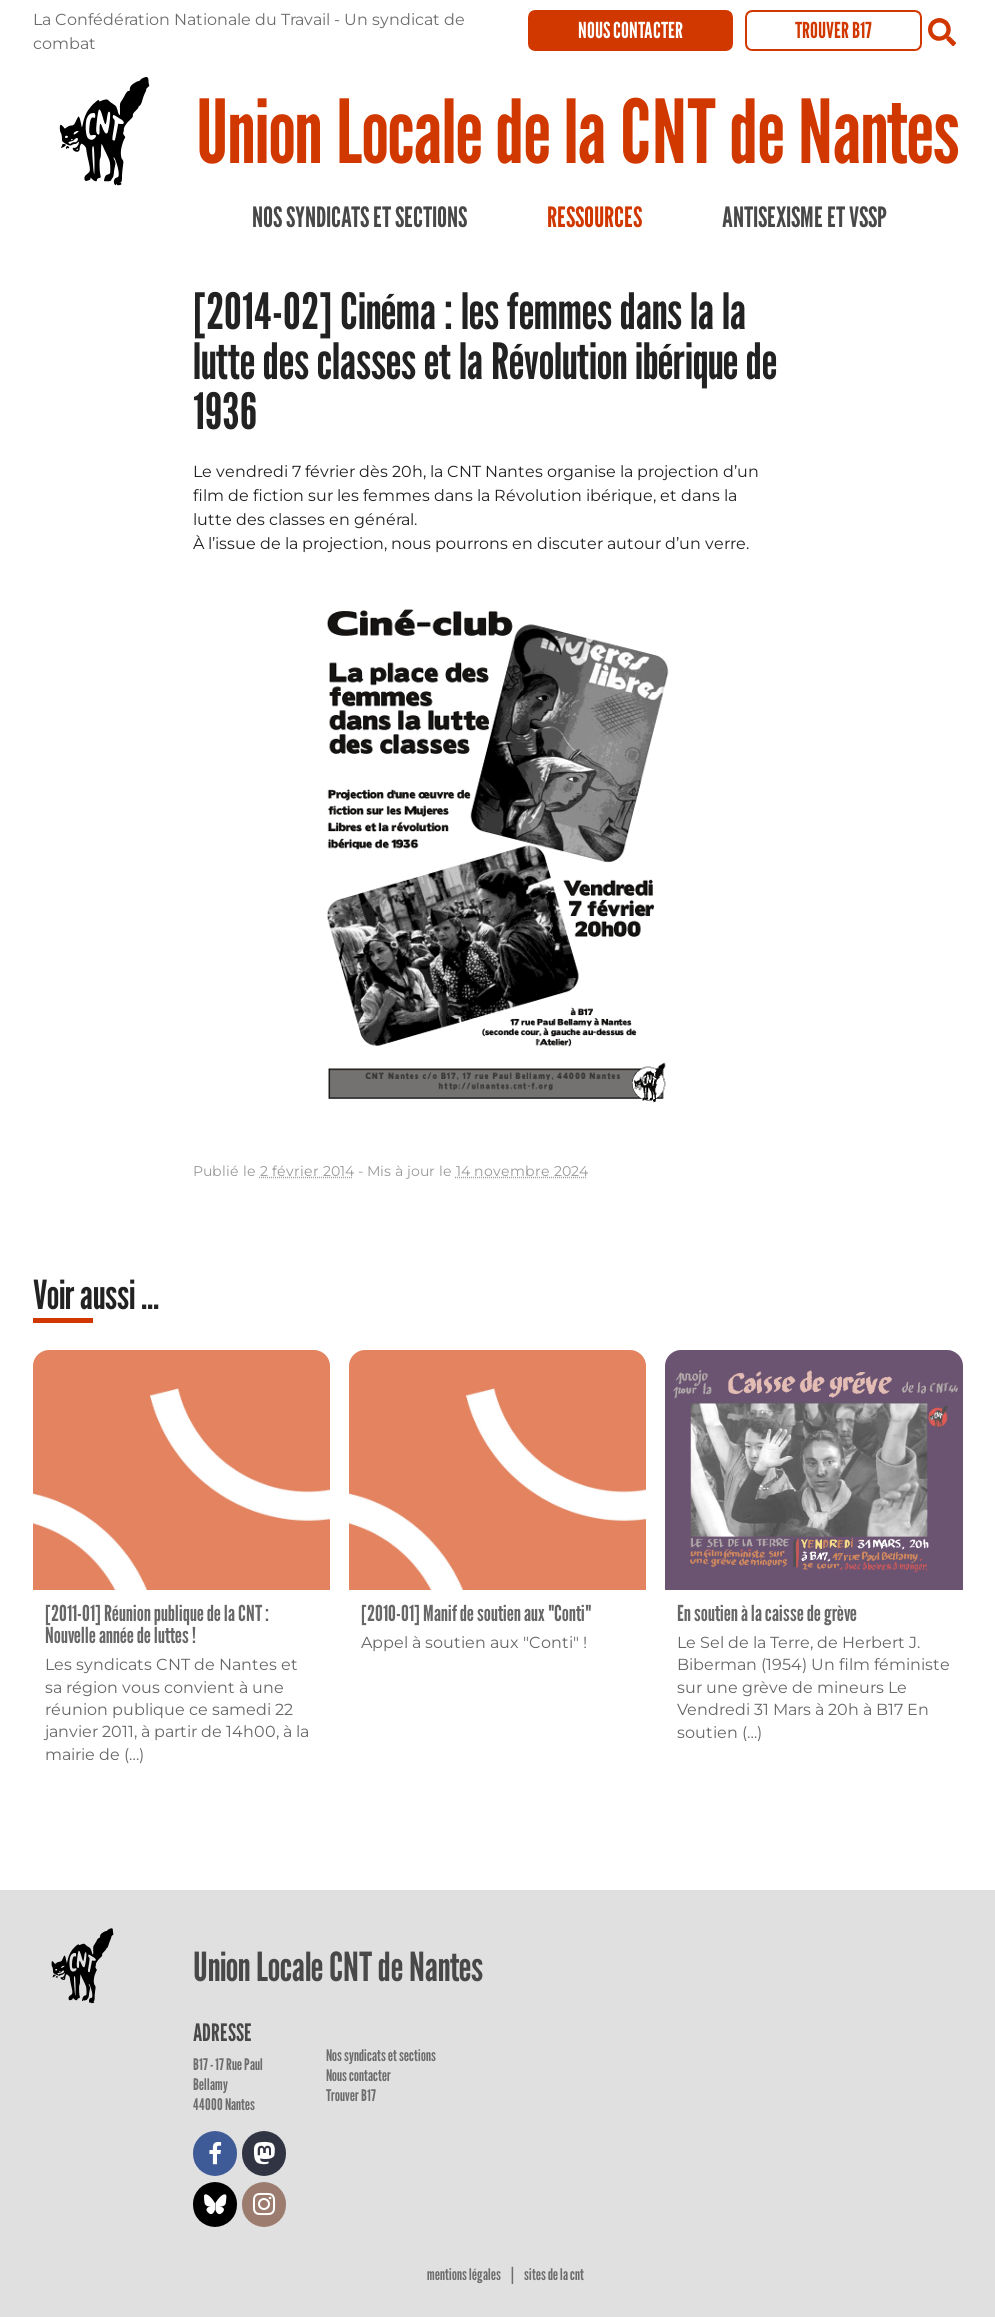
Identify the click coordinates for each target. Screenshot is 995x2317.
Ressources (594, 217)
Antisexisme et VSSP (804, 217)
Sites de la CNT (554, 2274)
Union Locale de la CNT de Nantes (577, 130)
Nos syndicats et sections (359, 217)
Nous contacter (630, 30)
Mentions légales (465, 2274)
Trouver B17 (833, 30)
